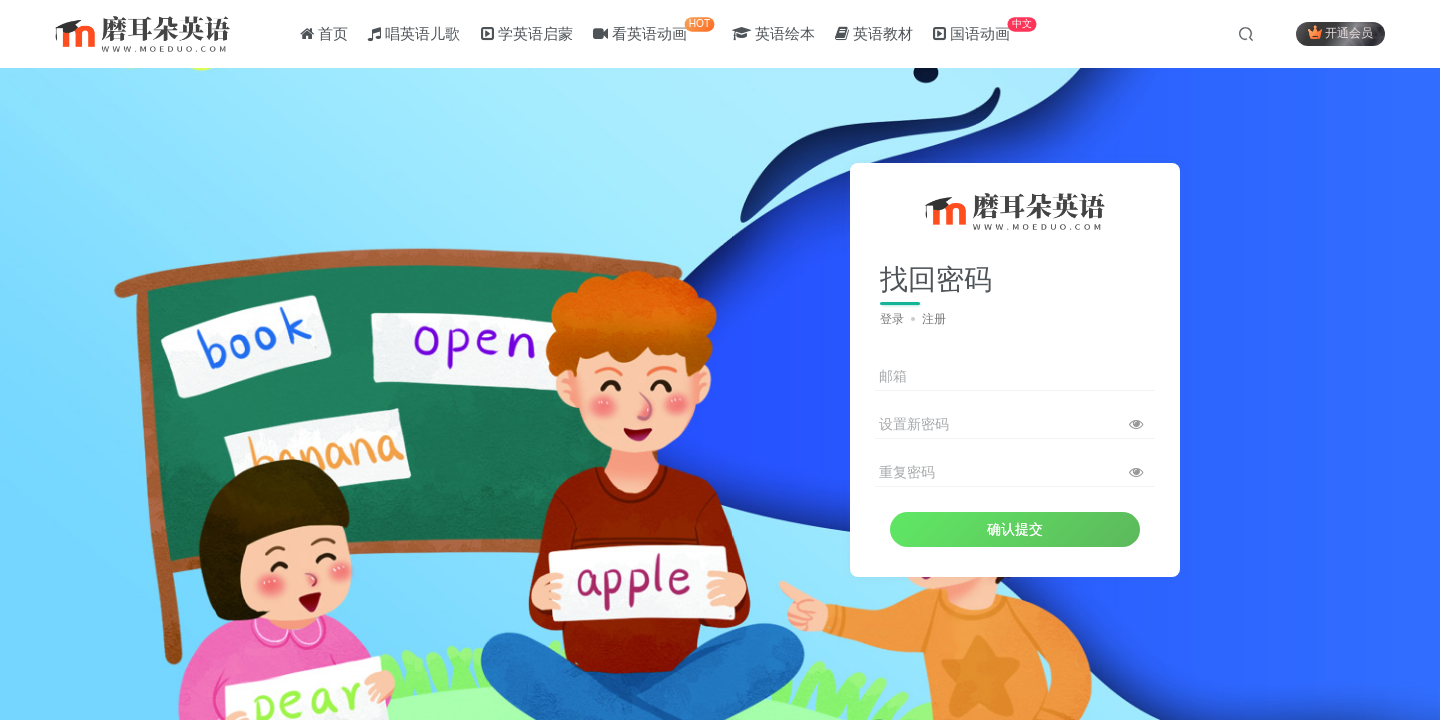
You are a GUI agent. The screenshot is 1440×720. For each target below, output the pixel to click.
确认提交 (1015, 529)
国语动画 (984, 29)
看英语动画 (653, 29)
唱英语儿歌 (414, 33)
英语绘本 (773, 33)
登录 (892, 319)
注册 (934, 319)
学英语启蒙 (527, 33)
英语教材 (874, 33)
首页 (324, 33)
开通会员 (1340, 32)
